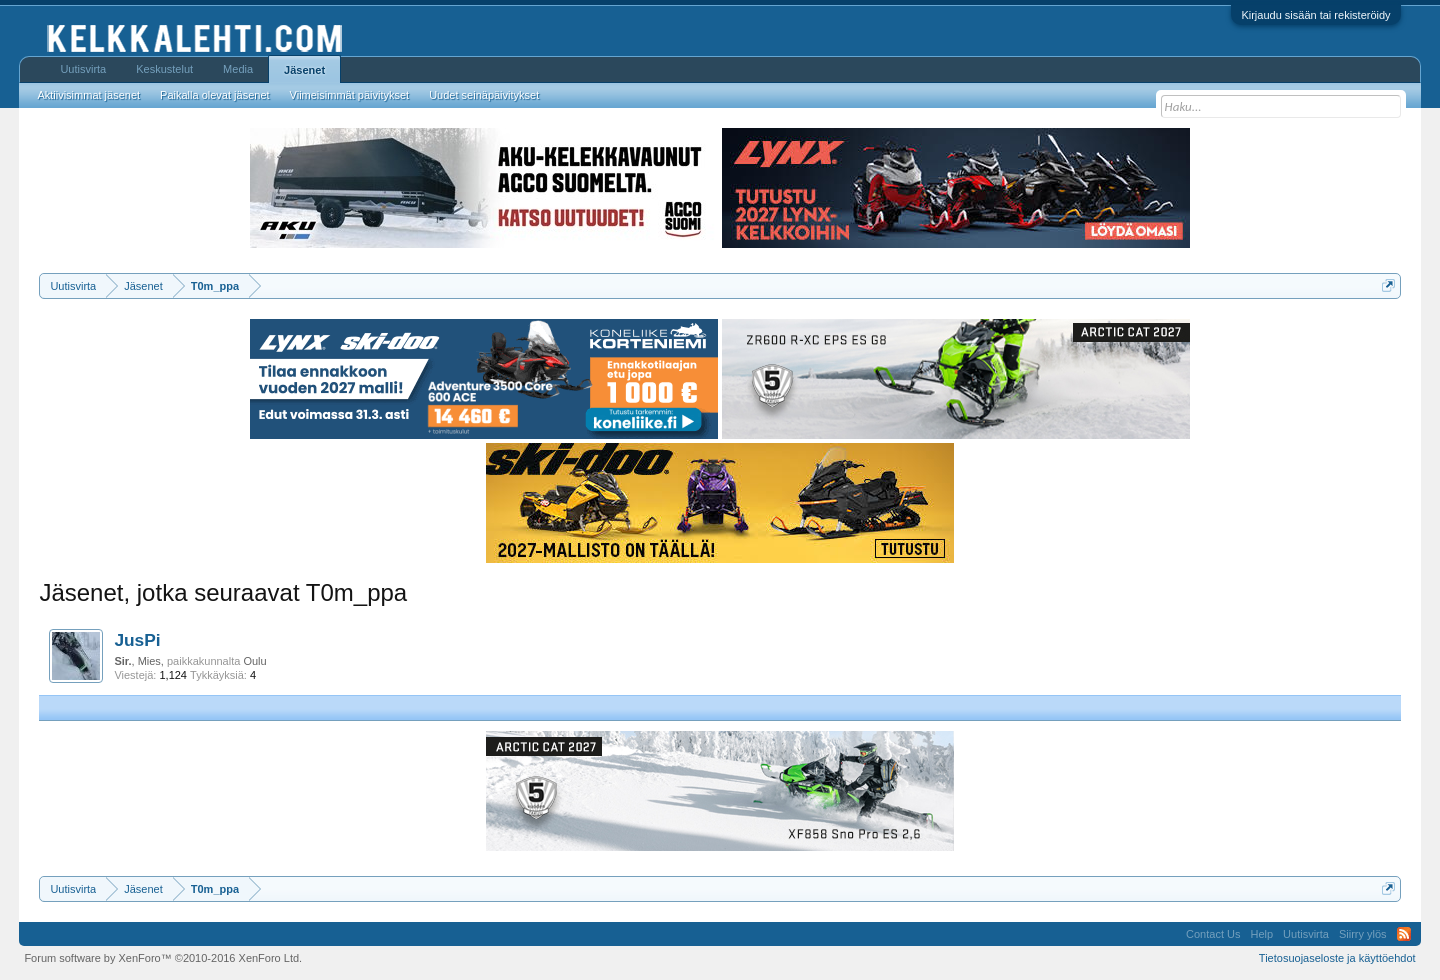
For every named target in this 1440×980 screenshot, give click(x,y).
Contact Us (1213, 934)
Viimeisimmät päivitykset (350, 95)
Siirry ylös (1363, 934)
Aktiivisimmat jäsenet (88, 95)
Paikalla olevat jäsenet (214, 95)
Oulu (254, 661)
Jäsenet (304, 70)
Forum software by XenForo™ (163, 958)
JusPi (137, 640)
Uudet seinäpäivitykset (484, 95)
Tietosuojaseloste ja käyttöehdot (1337, 958)
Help (1261, 934)
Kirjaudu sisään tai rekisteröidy (1315, 15)
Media (238, 69)
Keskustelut (164, 69)
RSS (1404, 934)
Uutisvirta (83, 69)
